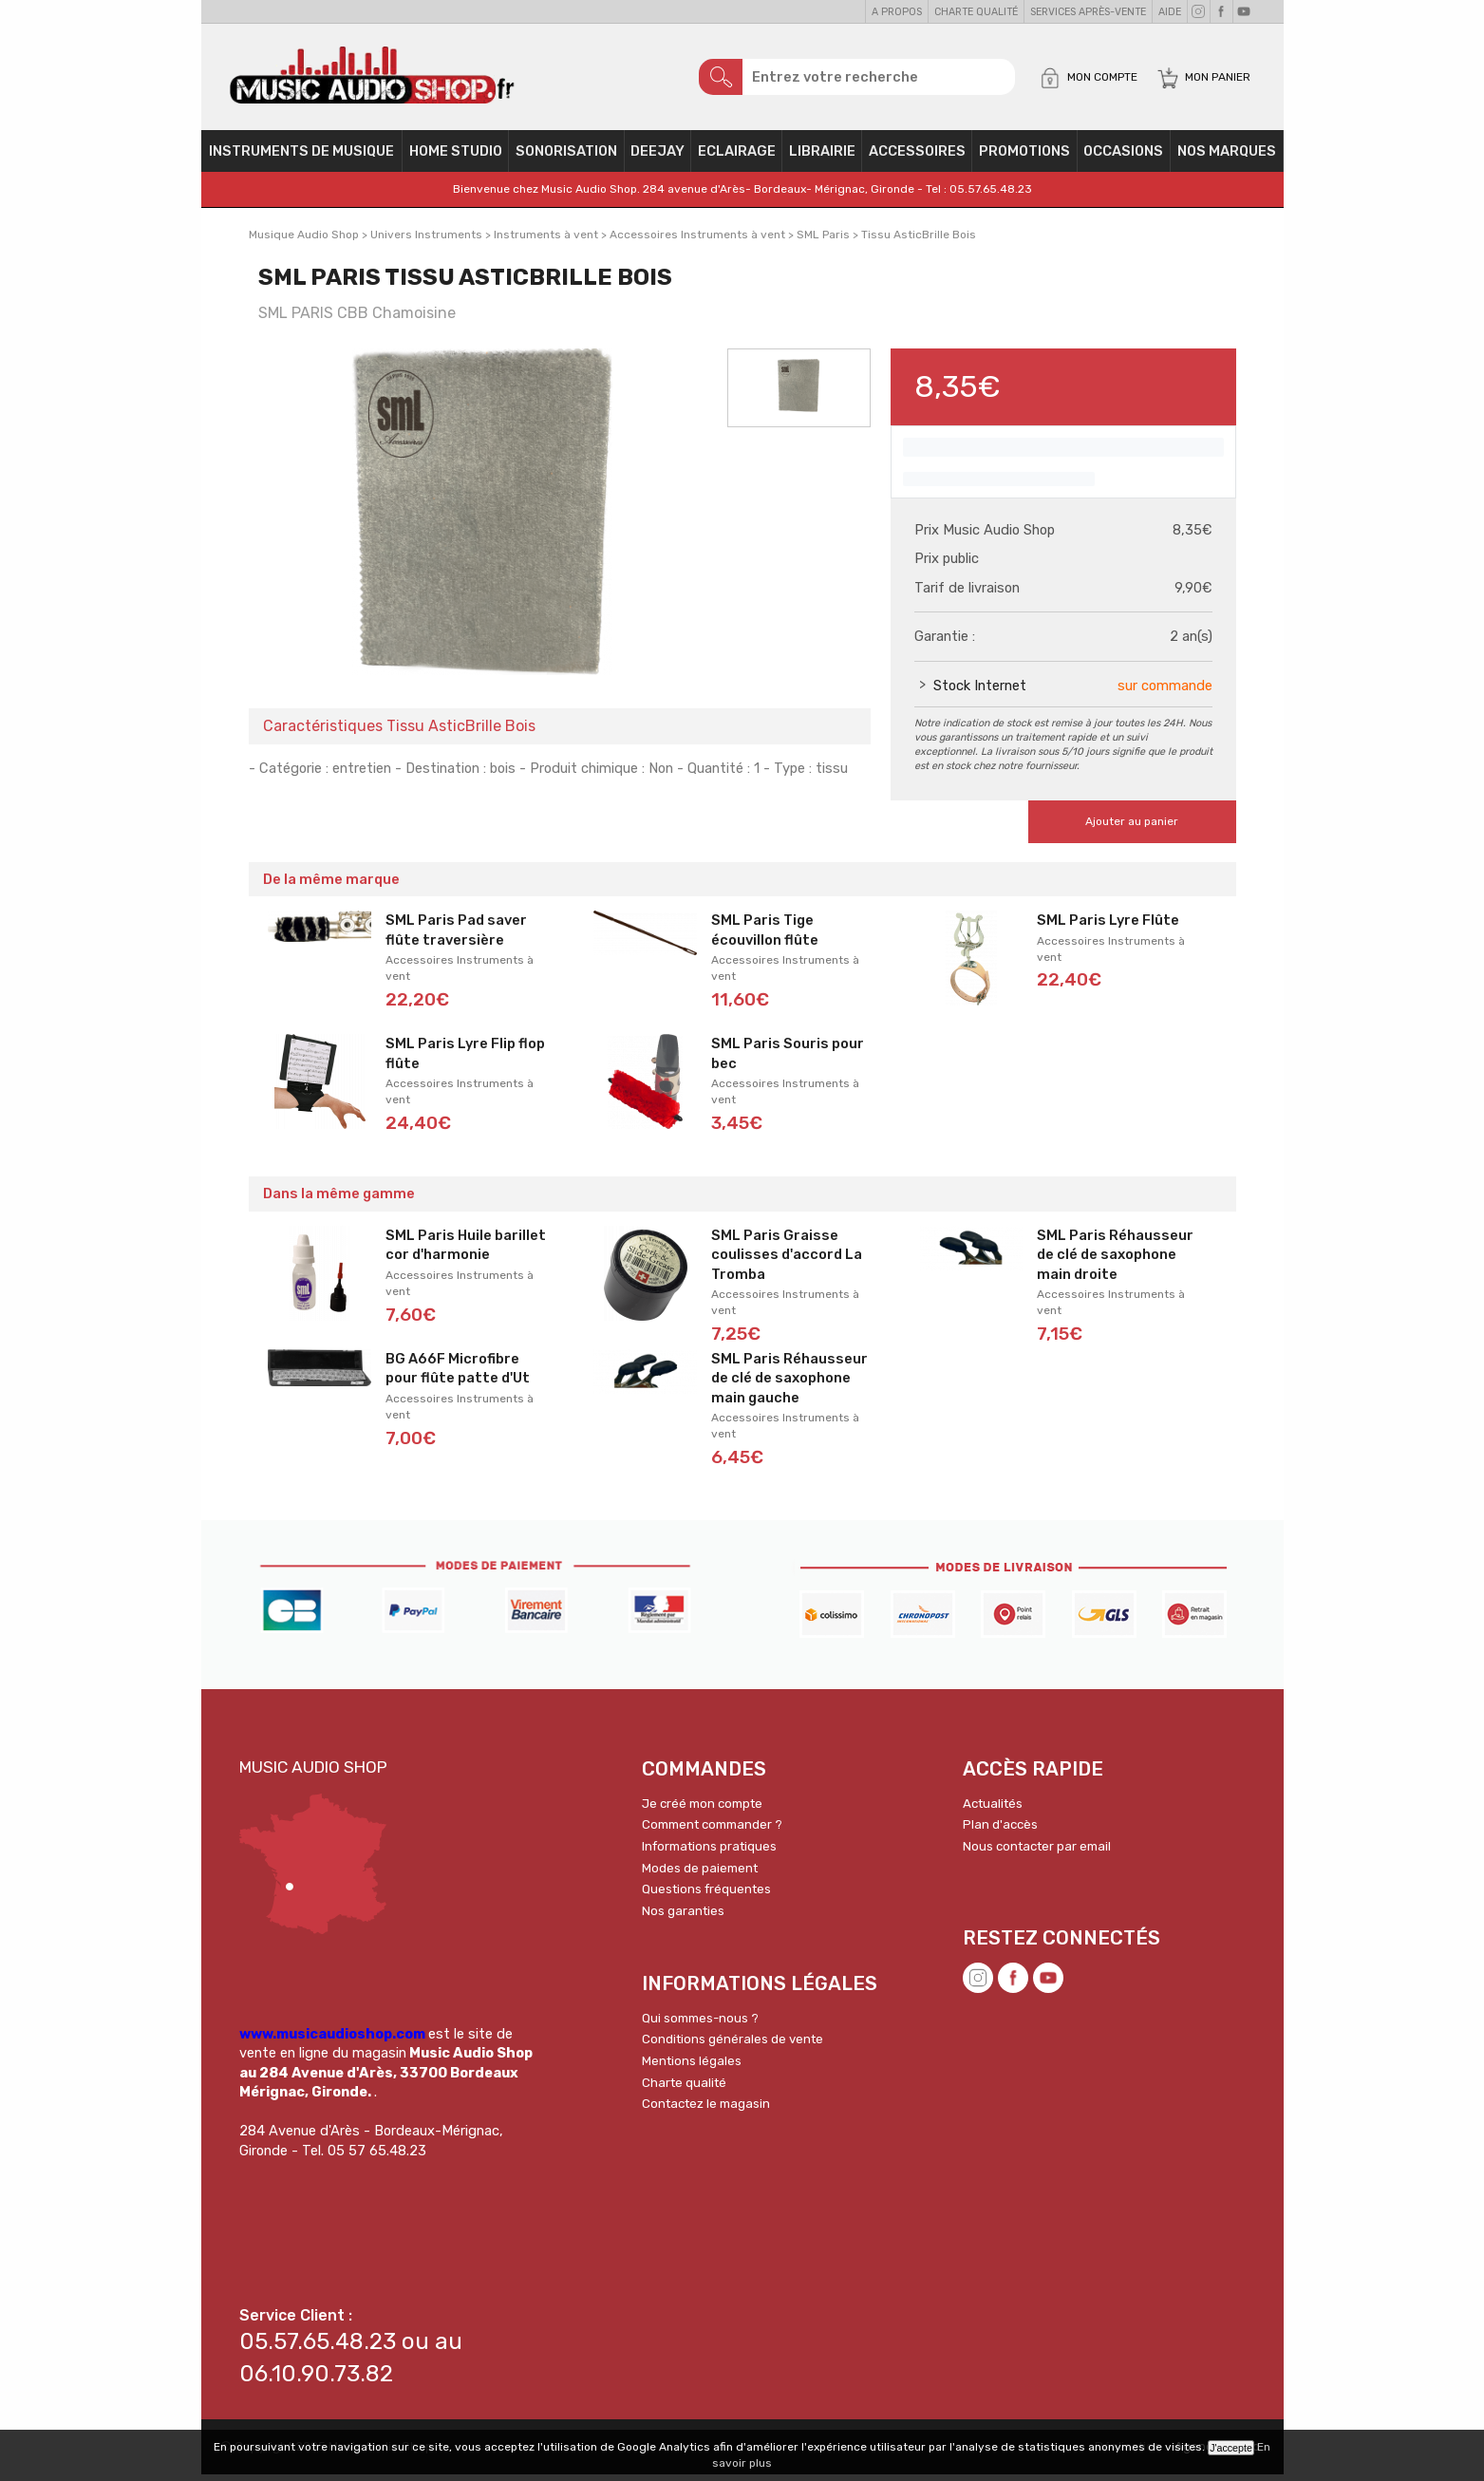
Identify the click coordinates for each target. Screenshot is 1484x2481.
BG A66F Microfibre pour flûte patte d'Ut (457, 1375)
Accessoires (917, 157)
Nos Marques (1226, 157)
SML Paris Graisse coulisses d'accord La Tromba (786, 1261)
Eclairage (737, 157)
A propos (897, 12)
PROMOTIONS (1024, 157)
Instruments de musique (301, 157)
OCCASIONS (1123, 157)
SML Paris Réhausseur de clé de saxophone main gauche (789, 1385)
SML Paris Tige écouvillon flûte (764, 936)
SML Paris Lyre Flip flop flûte (465, 1060)
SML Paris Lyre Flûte (1108, 926)
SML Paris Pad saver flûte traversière (456, 936)
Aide (1169, 12)
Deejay (657, 157)
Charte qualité (976, 12)
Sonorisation (566, 157)
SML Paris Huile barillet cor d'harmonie (465, 1251)
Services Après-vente (1088, 12)
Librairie (822, 157)
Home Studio (455, 157)
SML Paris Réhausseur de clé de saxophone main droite (1115, 1261)
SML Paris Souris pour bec (787, 1060)
